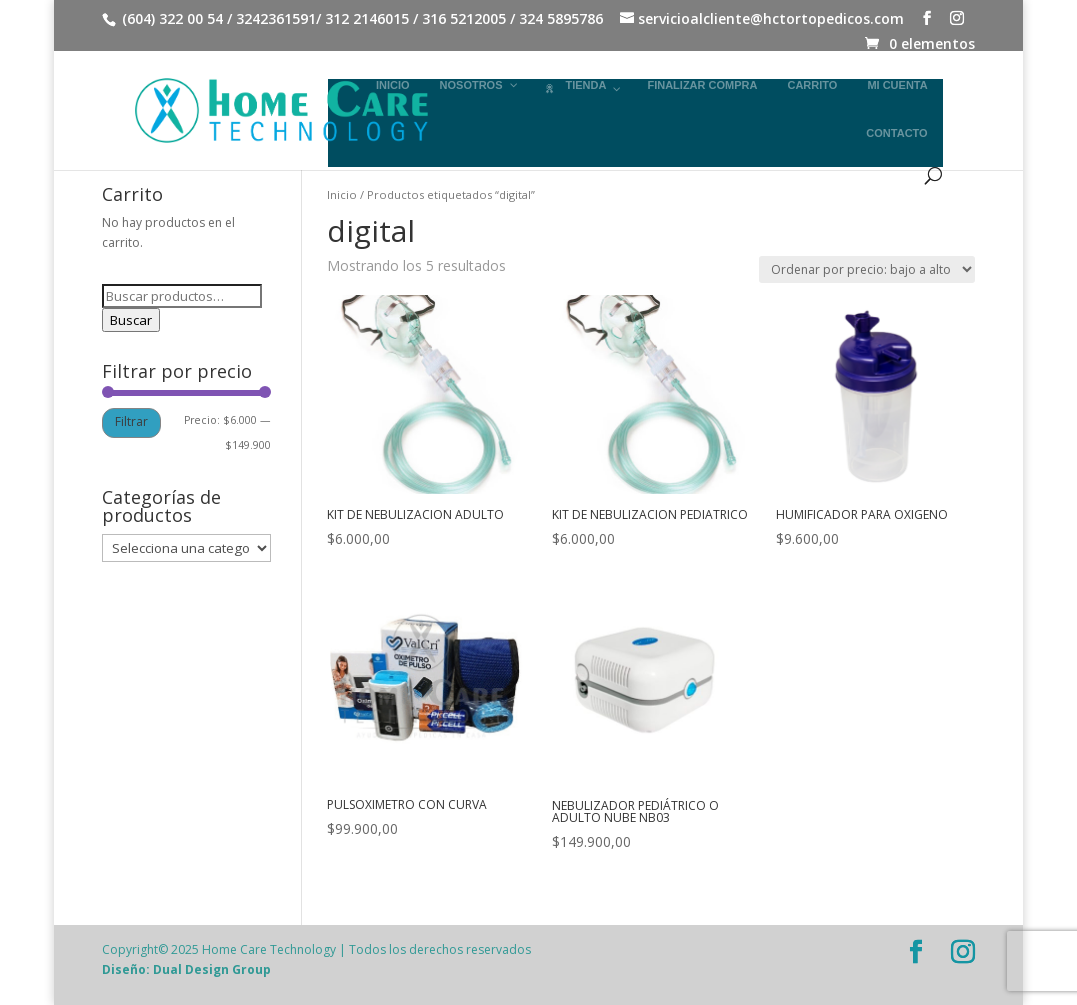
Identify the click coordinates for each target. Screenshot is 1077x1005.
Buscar (131, 320)
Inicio (342, 194)
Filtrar (131, 421)
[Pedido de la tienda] (867, 269)
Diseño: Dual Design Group (186, 969)
